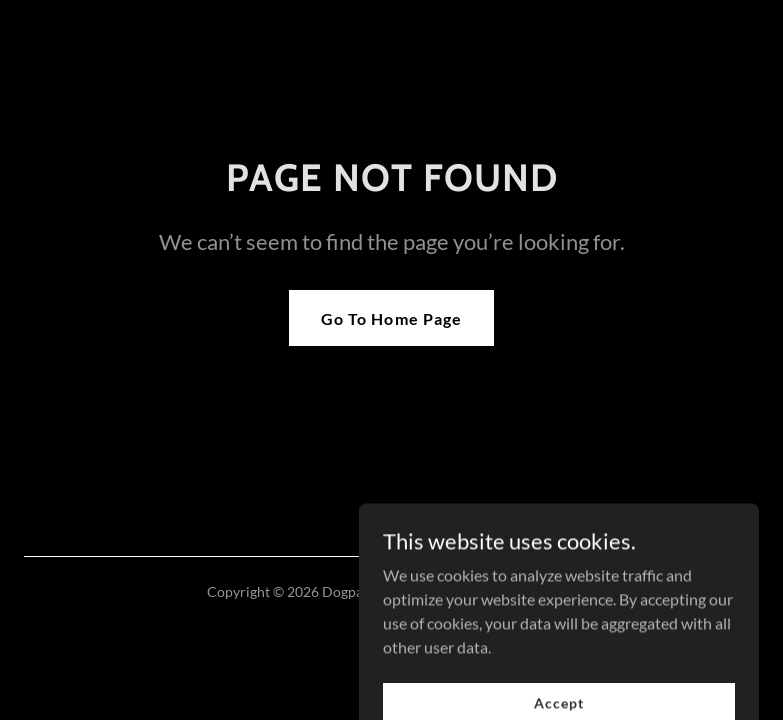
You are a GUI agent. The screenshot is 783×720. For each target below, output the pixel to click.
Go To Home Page (391, 318)
